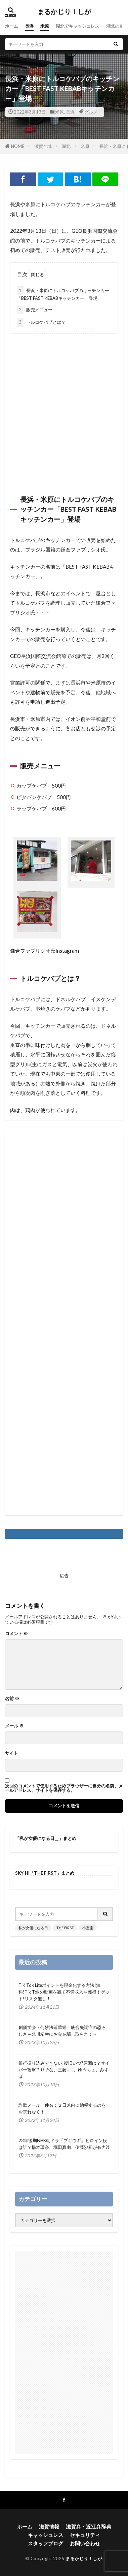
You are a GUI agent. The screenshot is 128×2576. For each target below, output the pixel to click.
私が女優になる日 (33, 1928)
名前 (12, 1698)
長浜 (29, 26)
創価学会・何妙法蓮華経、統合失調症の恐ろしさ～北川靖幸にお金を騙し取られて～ (62, 2031)
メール (14, 1726)
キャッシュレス (45, 2535)
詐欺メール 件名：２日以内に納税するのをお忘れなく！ (62, 2108)
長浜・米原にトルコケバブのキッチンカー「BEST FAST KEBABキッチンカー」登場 (63, 293)
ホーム (11, 26)
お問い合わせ (85, 2543)
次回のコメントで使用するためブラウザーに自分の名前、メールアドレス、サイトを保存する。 (64, 1788)
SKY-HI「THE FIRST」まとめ (44, 1873)
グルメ (90, 112)
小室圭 (87, 1928)
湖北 (66, 146)
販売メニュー (34, 310)
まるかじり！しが (64, 11)
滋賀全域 (43, 146)
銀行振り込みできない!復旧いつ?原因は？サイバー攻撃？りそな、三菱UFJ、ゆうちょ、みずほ (64, 2069)
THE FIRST (65, 1928)
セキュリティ (85, 2535)
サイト (11, 1753)
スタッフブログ (45, 2543)
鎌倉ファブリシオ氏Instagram (44, 951)
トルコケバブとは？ (41, 322)
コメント (16, 1633)
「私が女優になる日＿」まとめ (45, 1838)
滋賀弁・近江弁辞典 (88, 2526)
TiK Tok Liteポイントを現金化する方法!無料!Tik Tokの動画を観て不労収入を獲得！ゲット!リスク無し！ (64, 1991)
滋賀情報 (49, 2526)
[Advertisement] (64, 405)
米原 (44, 26)
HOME (17, 146)
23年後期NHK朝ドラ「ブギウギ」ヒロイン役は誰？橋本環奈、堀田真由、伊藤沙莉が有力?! (64, 2144)
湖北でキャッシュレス (77, 26)
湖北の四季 (117, 26)
